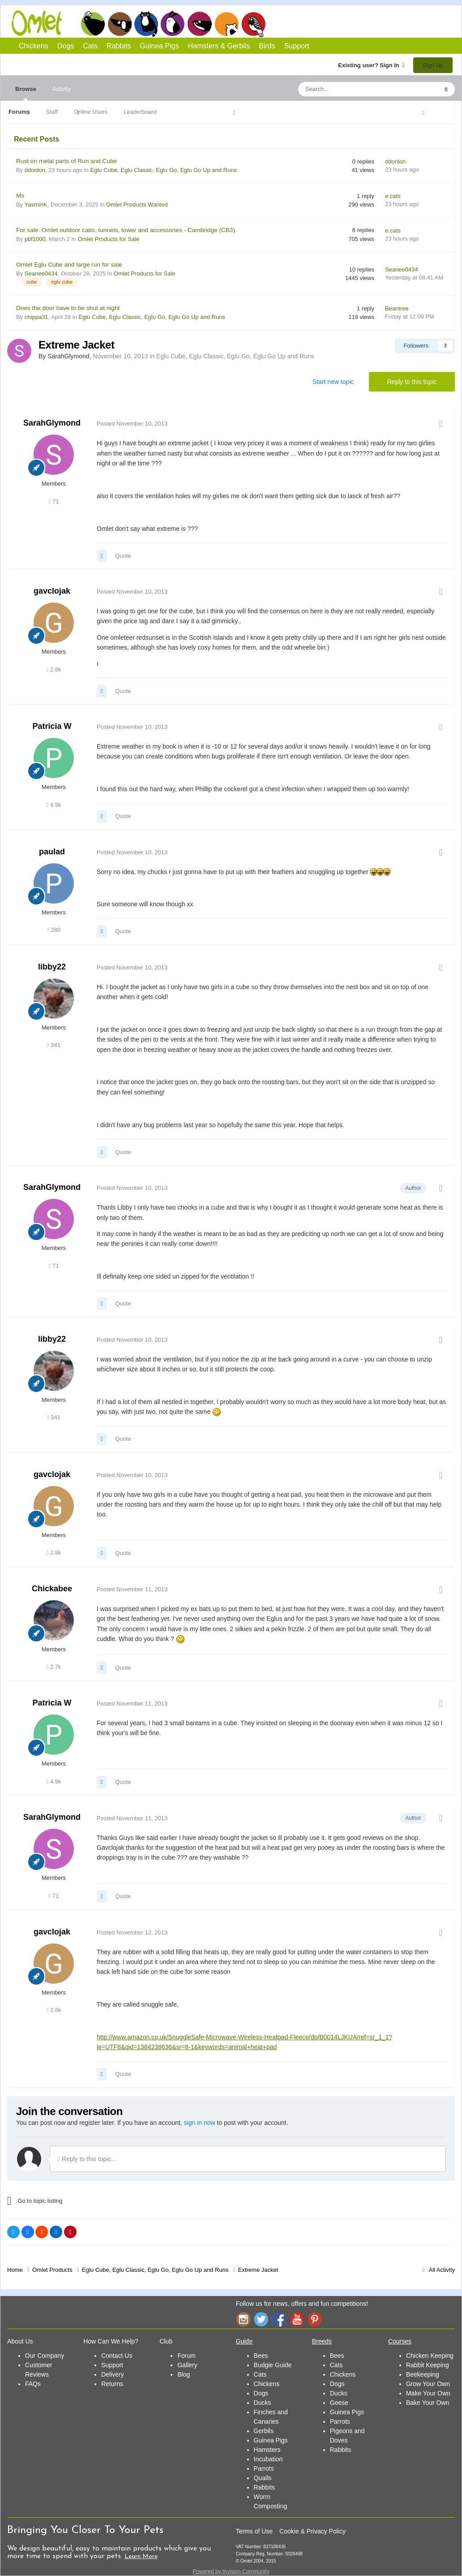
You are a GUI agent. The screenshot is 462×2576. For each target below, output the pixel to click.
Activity (61, 89)
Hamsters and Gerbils (227, 24)
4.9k (54, 804)
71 (54, 501)
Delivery (112, 2374)
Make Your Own (428, 2393)
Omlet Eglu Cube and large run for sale (69, 264)
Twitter (261, 2319)
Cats (146, 24)
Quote (123, 555)
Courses (399, 2341)
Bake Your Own (427, 2402)
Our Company (44, 2355)
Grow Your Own (428, 2383)
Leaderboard (140, 111)
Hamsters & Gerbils (219, 46)
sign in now (199, 2122)
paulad (52, 851)
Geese (339, 2402)
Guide (244, 2341)
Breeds (322, 2341)
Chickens (93, 24)
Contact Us (116, 2355)
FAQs (33, 2383)
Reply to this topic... (87, 2158)
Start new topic (333, 381)
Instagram (243, 2319)
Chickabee (52, 1588)
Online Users (90, 111)
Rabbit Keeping (427, 2365)
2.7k (54, 1666)
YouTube (297, 2319)
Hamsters (267, 2449)
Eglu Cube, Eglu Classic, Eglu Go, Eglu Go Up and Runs (163, 170)
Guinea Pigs (200, 24)
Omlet (41, 23)
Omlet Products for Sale (108, 239)
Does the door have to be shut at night (68, 308)
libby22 (52, 966)
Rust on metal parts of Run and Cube (66, 161)
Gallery (187, 2365)
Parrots (264, 2468)
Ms (20, 195)
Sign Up (433, 65)
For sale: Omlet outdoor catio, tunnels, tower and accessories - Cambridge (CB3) (125, 230)
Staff (52, 111)
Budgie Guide (273, 2365)
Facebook (279, 2319)
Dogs (119, 24)
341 (53, 1045)
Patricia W (51, 726)
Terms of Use (254, 2531)
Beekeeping (422, 2374)
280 (53, 929)
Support (296, 46)
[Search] (347, 89)
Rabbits (173, 24)
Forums (19, 111)
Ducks (262, 2402)
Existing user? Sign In (371, 65)
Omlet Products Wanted (137, 204)
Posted (132, 423)
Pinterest (315, 2319)
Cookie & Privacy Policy (312, 2531)
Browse (25, 93)
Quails (263, 2477)
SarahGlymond (52, 422)
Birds (253, 24)
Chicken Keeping (429, 2355)
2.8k (54, 669)
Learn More (141, 2556)
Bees (261, 2355)
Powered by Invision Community (230, 2571)
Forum (186, 2355)
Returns (112, 2383)
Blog (183, 2374)
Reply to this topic (412, 381)
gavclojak (52, 590)
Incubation (268, 2459)
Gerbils (264, 2430)
